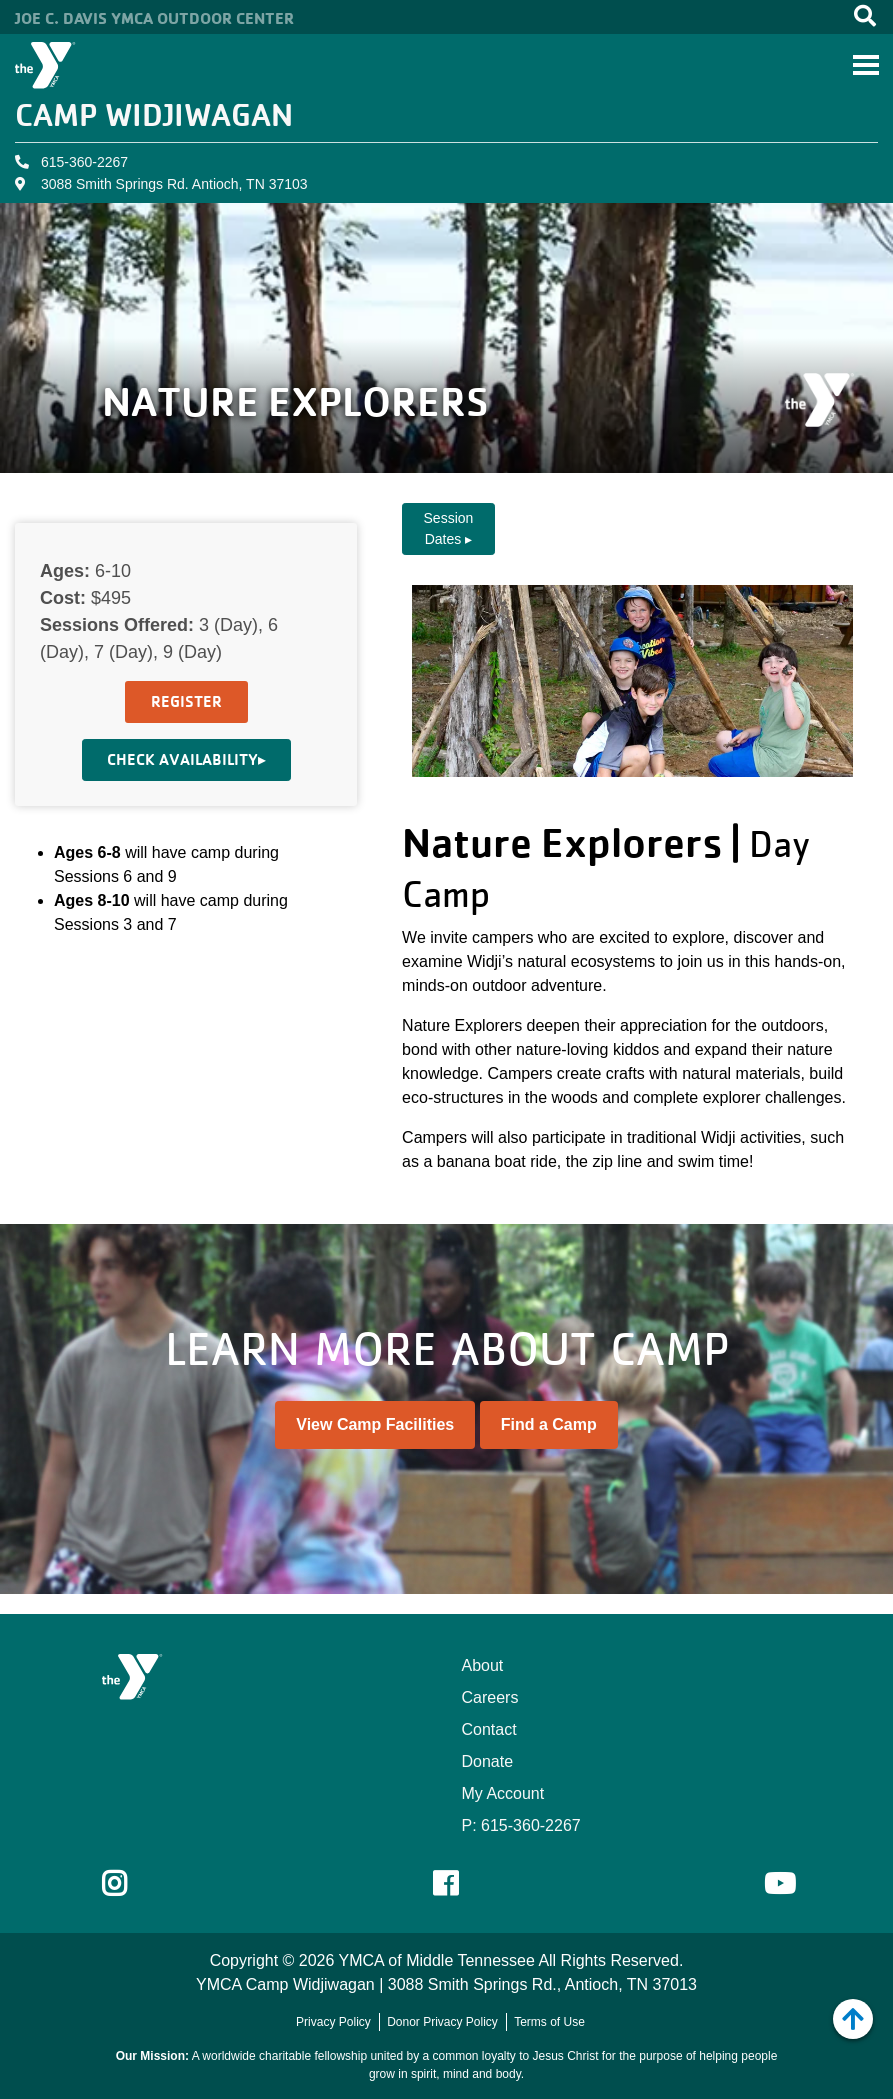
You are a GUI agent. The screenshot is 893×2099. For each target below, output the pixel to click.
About (483, 1665)
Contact (489, 1729)
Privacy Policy (333, 2022)
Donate (488, 1761)
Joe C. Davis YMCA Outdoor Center (154, 18)
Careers (490, 1697)
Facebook (459, 1884)
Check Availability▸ (186, 759)
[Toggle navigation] (866, 65)
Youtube (778, 1884)
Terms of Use (549, 2022)
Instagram (128, 1884)
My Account (503, 1793)
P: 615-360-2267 (521, 1825)
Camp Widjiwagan (154, 114)
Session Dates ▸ (449, 528)
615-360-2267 (84, 162)
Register (186, 701)
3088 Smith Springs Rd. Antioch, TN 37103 (174, 184)
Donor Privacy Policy (442, 2022)
